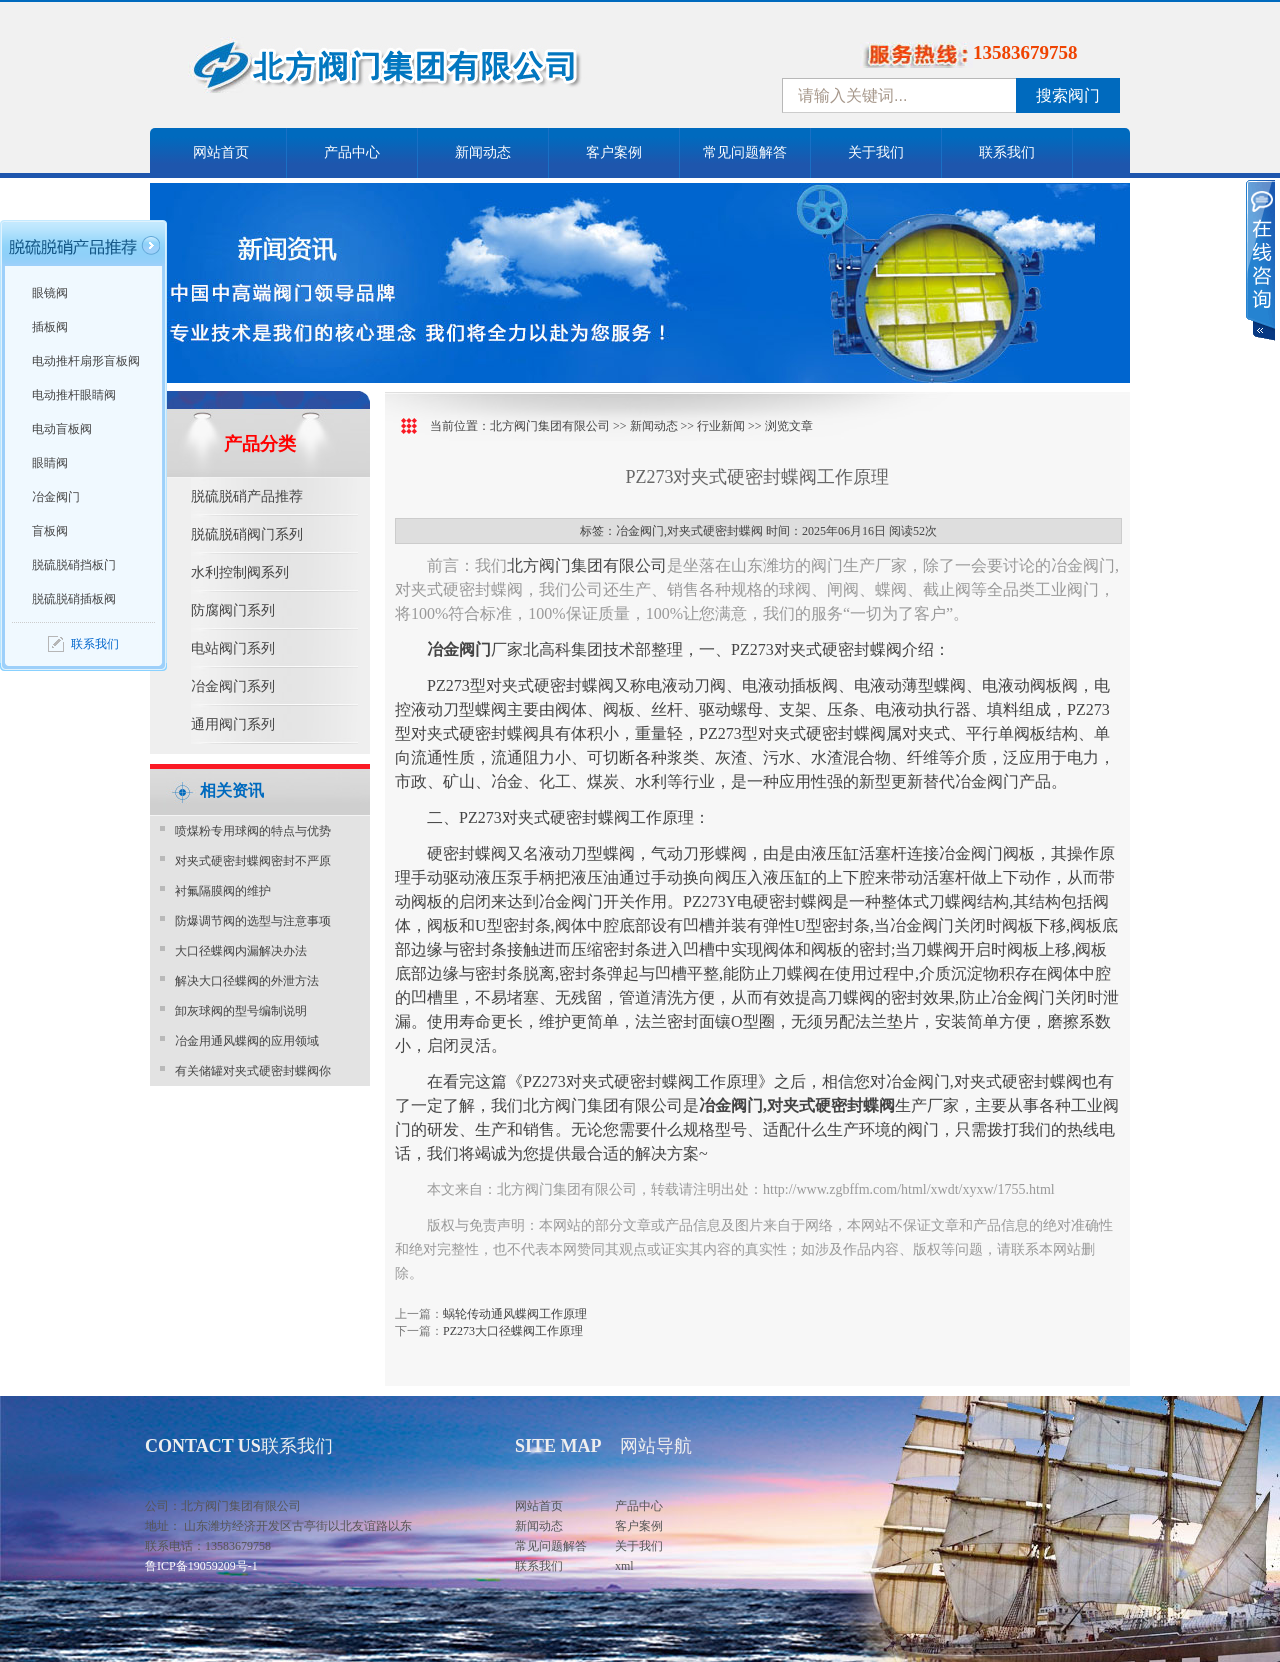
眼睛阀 (50, 463)
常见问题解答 (745, 152)
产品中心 (352, 152)
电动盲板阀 (62, 429)
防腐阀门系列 (233, 610)
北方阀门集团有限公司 (550, 426)
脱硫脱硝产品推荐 (247, 496)
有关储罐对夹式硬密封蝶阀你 (253, 1071)
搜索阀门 (1068, 95)
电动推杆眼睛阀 (74, 395)
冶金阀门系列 (233, 686)
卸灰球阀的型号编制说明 (241, 1011)
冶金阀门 (56, 497)
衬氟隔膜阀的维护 (223, 891)
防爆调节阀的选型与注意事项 (253, 921)
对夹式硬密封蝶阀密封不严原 (253, 861)
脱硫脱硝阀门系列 (247, 534)
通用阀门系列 (233, 724)
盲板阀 (50, 531)
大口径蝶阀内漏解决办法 (241, 951)
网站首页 (221, 152)
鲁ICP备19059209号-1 (201, 1566)
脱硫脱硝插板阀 (74, 599)
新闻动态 (483, 152)
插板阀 (50, 327)
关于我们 (876, 152)
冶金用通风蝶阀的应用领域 (247, 1041)
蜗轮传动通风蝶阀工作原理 (515, 1314)
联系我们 (1007, 152)
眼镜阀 (50, 293)
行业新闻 (721, 426)
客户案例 (614, 152)
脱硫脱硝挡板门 (74, 565)
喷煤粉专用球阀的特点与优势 (253, 831)
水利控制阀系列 (240, 572)
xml (624, 1566)
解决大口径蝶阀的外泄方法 (247, 981)
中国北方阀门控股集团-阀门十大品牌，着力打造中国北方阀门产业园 (440, 73)
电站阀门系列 (233, 648)
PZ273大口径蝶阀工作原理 (513, 1331)
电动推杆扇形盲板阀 (86, 361)
